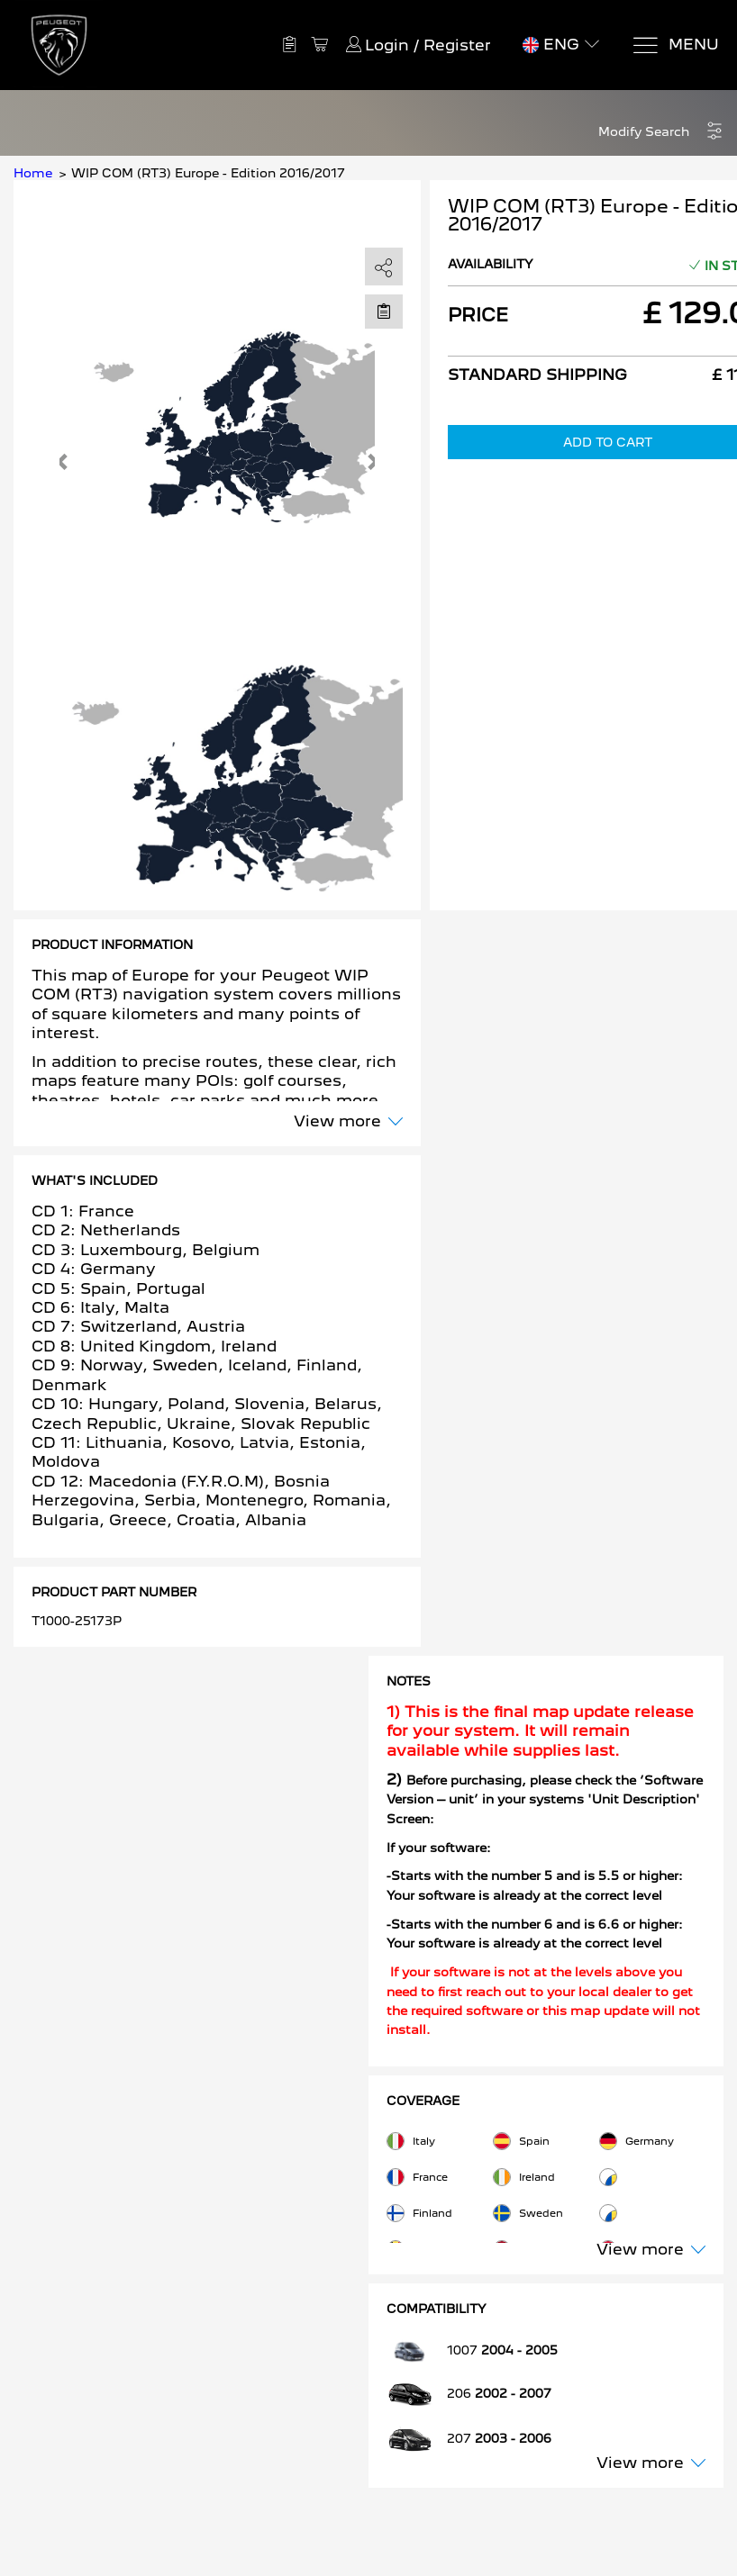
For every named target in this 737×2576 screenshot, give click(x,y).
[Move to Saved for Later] (384, 310)
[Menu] (675, 45)
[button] (660, 132)
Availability (490, 264)
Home (33, 173)
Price (478, 315)
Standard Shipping (537, 375)
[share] (384, 267)
